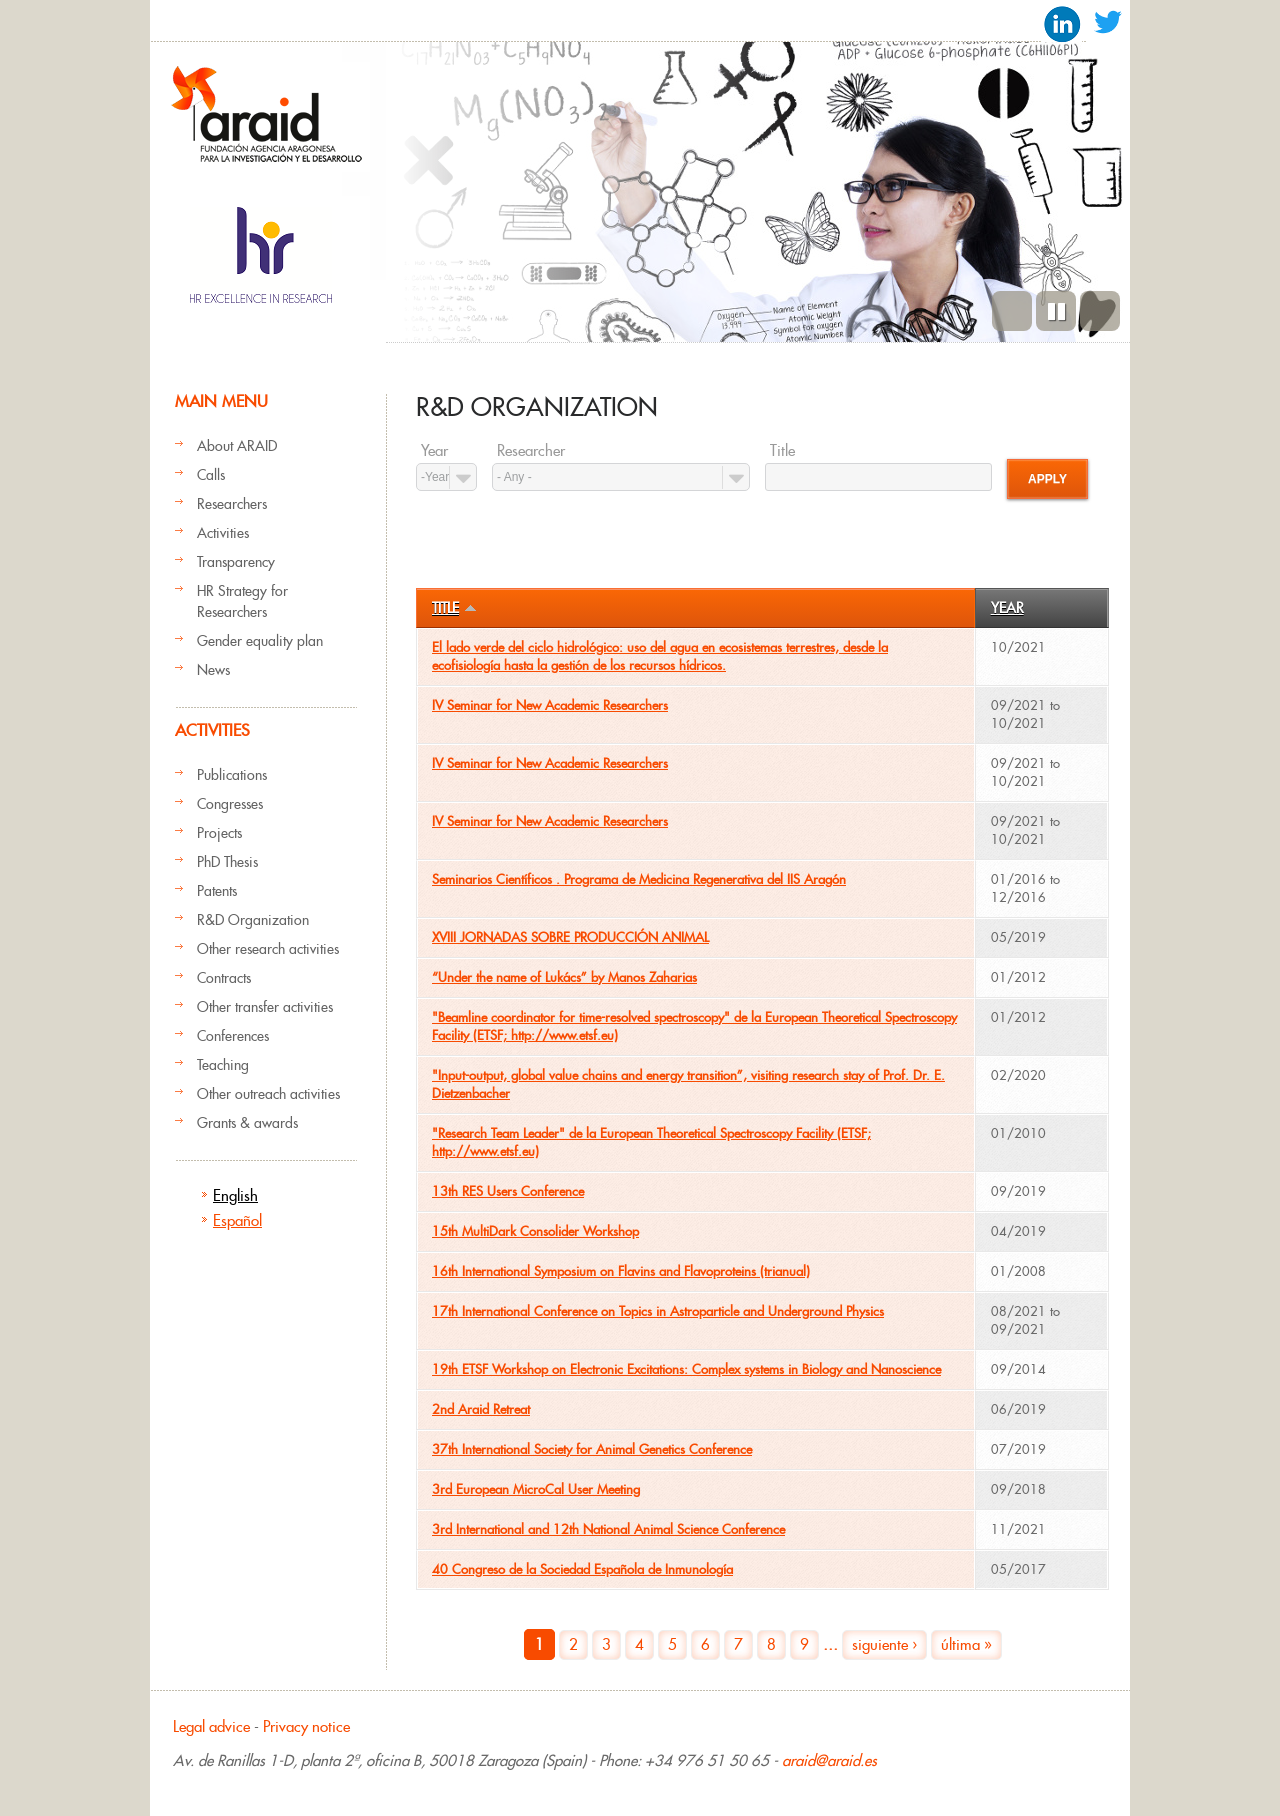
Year (434, 451)
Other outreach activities (268, 1094)
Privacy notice (306, 1726)
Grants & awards (247, 1123)
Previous (1012, 311)
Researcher (531, 451)
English (235, 1195)
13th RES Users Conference (508, 1191)
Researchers (232, 504)
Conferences (233, 1036)
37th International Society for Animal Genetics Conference (592, 1449)
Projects (219, 833)
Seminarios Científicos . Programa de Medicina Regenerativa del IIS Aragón (639, 879)
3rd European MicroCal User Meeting (536, 1489)
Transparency (236, 562)
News (213, 670)
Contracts (224, 978)
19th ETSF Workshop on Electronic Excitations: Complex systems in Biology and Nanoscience (686, 1369)
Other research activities (268, 949)
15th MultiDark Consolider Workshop (535, 1231)
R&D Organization (253, 920)
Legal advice (211, 1726)
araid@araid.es (829, 1760)
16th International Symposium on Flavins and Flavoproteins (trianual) (621, 1271)
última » (966, 1644)
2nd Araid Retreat (481, 1409)
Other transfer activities (265, 1007)
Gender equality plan (260, 641)
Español (237, 1220)
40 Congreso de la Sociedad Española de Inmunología (582, 1569)
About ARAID (237, 446)
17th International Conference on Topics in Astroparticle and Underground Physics (658, 1311)
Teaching (223, 1065)
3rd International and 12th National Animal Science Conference (608, 1529)
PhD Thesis (227, 862)
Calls (211, 475)
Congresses (230, 804)
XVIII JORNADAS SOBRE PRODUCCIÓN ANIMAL (570, 937)
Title (782, 451)
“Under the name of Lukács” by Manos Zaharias (564, 977)
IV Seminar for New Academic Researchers (550, 705)
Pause (1056, 311)
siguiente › (884, 1644)
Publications (232, 775)
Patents (217, 891)
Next (1100, 311)
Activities (223, 533)
